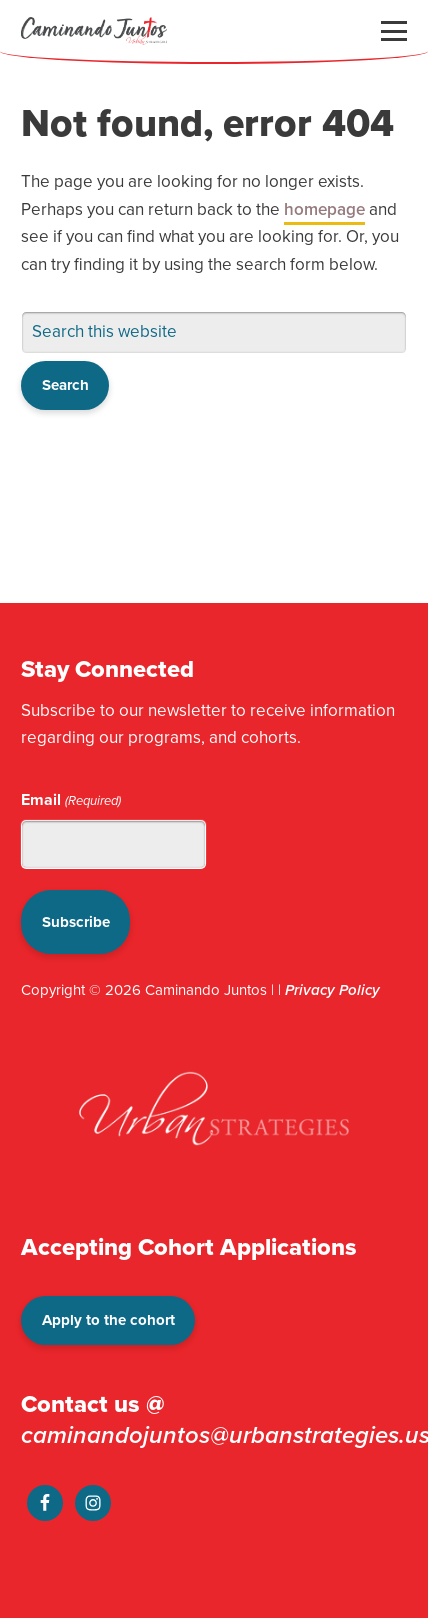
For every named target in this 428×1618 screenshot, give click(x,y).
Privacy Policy (332, 990)
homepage (324, 209)
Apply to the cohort (108, 1320)
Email (70, 799)
